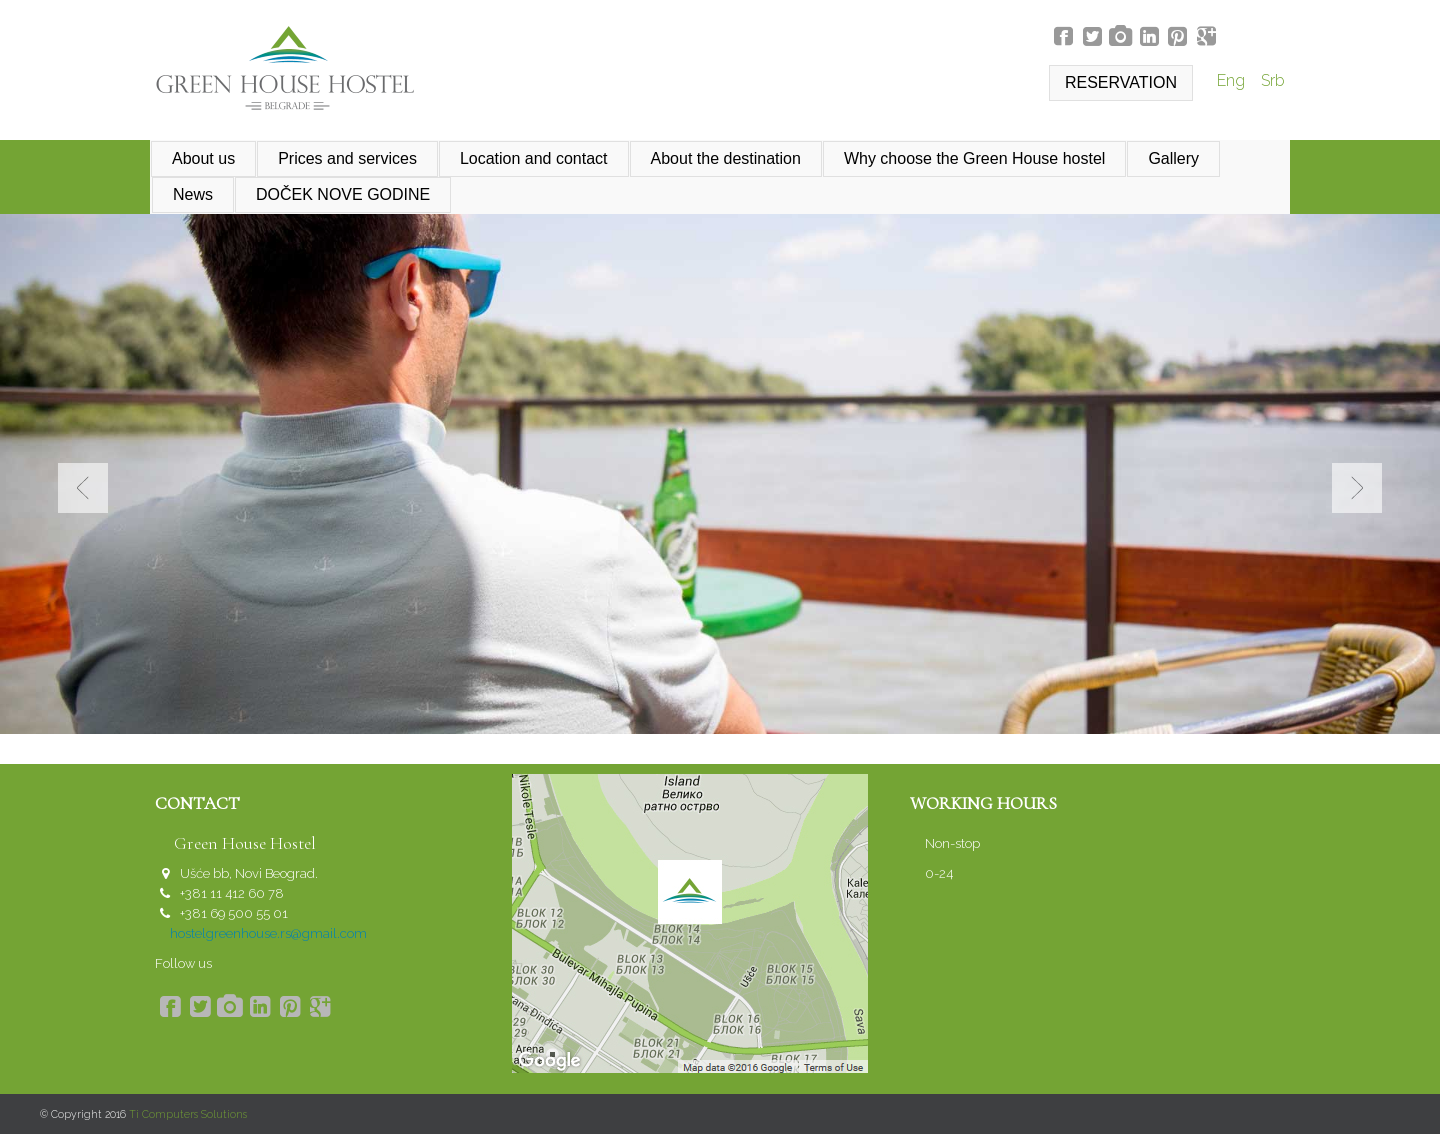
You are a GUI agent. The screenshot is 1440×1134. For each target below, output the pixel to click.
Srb (1273, 80)
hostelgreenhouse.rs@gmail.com (268, 933)
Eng (1233, 80)
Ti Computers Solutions (188, 1114)
